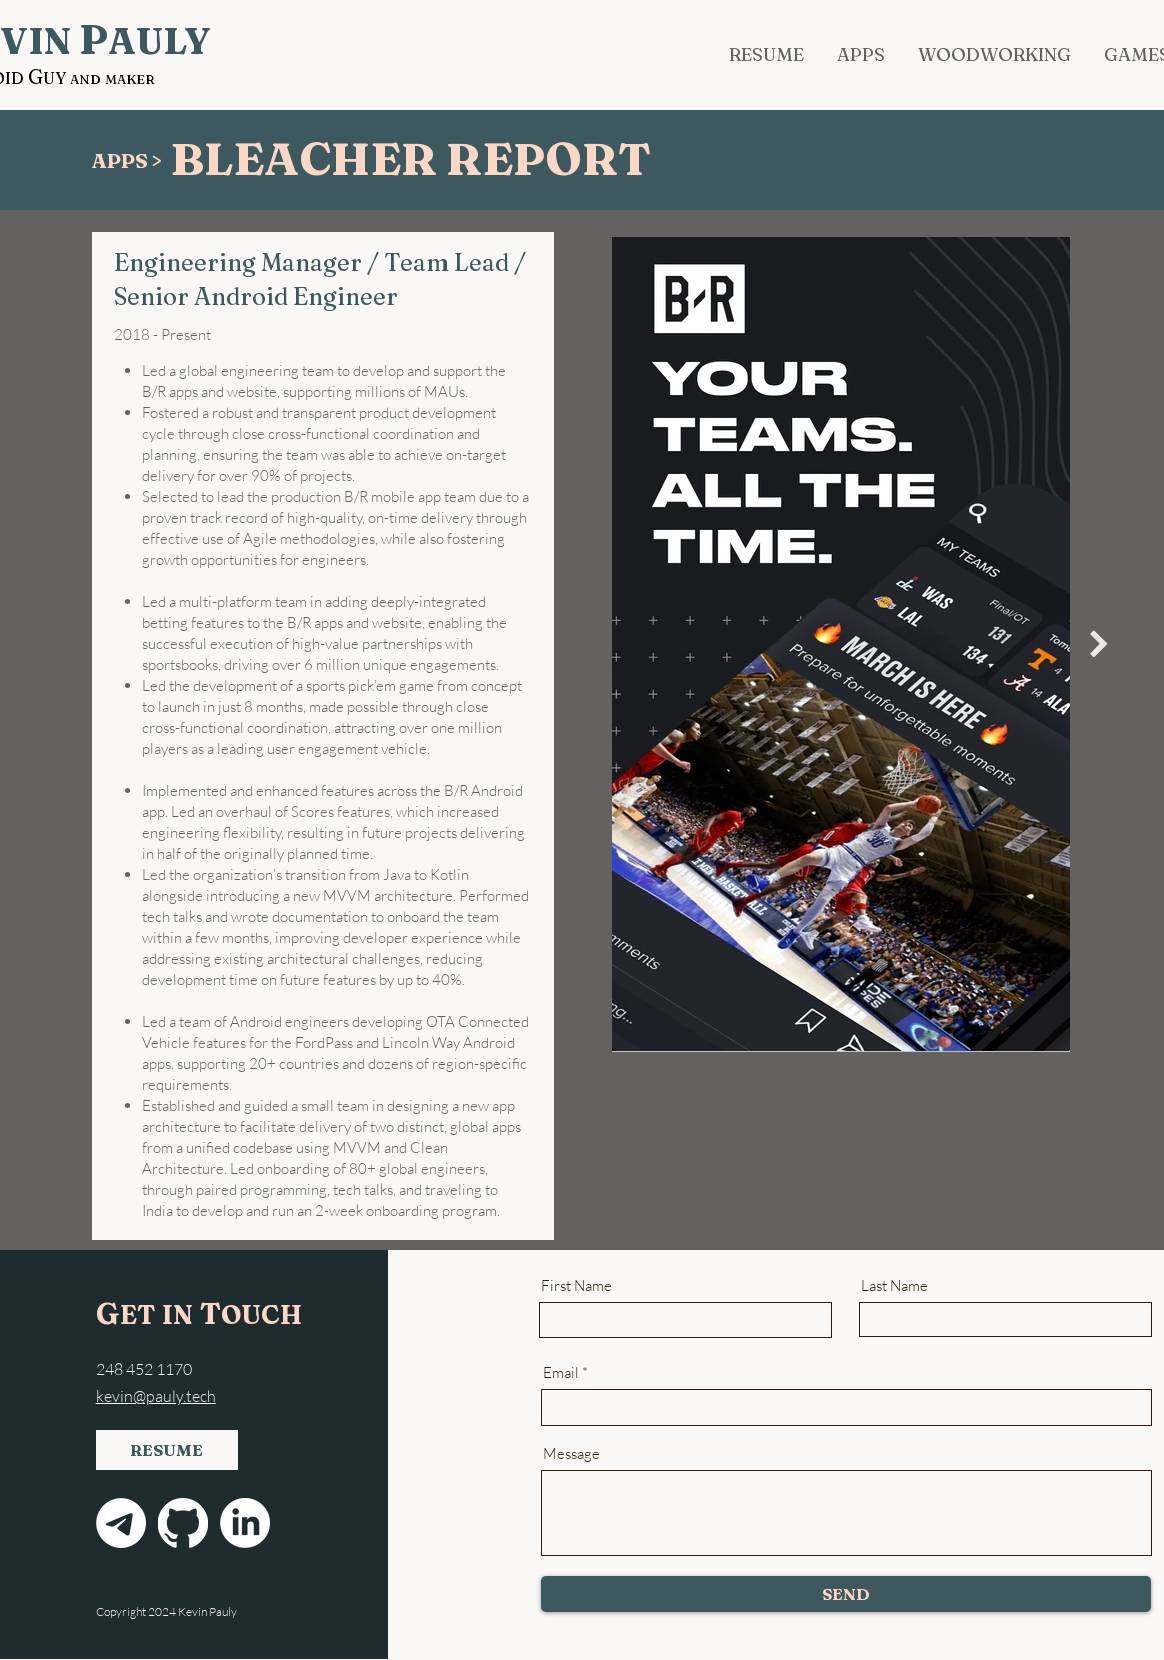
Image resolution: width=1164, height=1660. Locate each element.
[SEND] (846, 1594)
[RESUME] (167, 1450)
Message (571, 1453)
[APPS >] (131, 160)
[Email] (121, 1523)
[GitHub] (183, 1523)
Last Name (894, 1285)
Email (561, 1372)
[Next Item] (1099, 645)
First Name (576, 1285)
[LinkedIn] (245, 1523)
